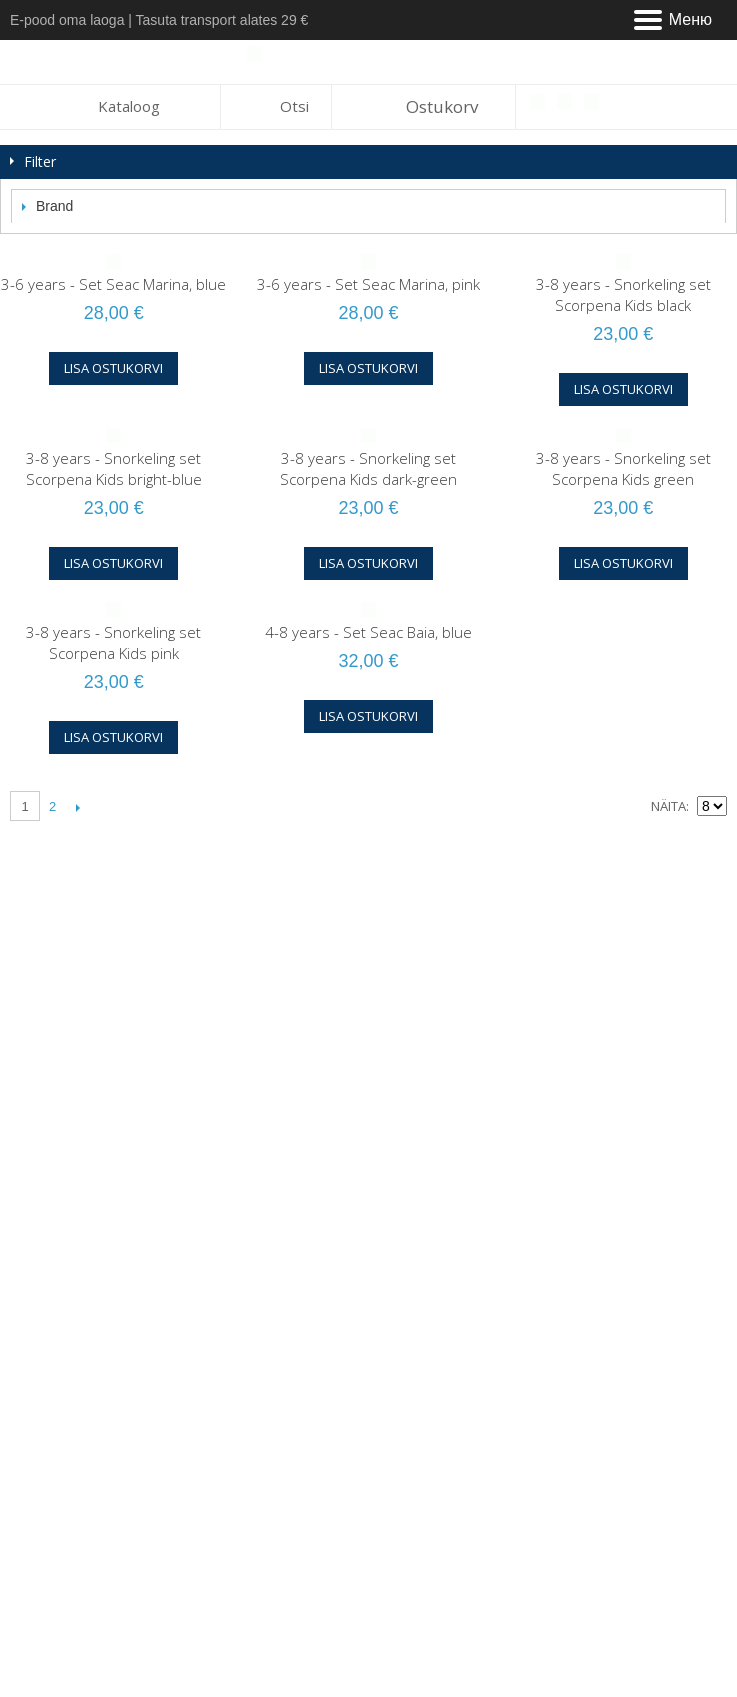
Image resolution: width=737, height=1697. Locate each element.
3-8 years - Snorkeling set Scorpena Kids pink (113, 642)
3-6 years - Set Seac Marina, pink (368, 284)
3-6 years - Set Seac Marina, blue (113, 284)
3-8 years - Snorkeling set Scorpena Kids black (623, 294)
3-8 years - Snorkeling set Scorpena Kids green (623, 468)
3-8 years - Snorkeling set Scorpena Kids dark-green (368, 468)
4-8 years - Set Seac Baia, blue (368, 632)
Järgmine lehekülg (77, 807)
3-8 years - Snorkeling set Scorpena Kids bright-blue (114, 468)
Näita (668, 806)
